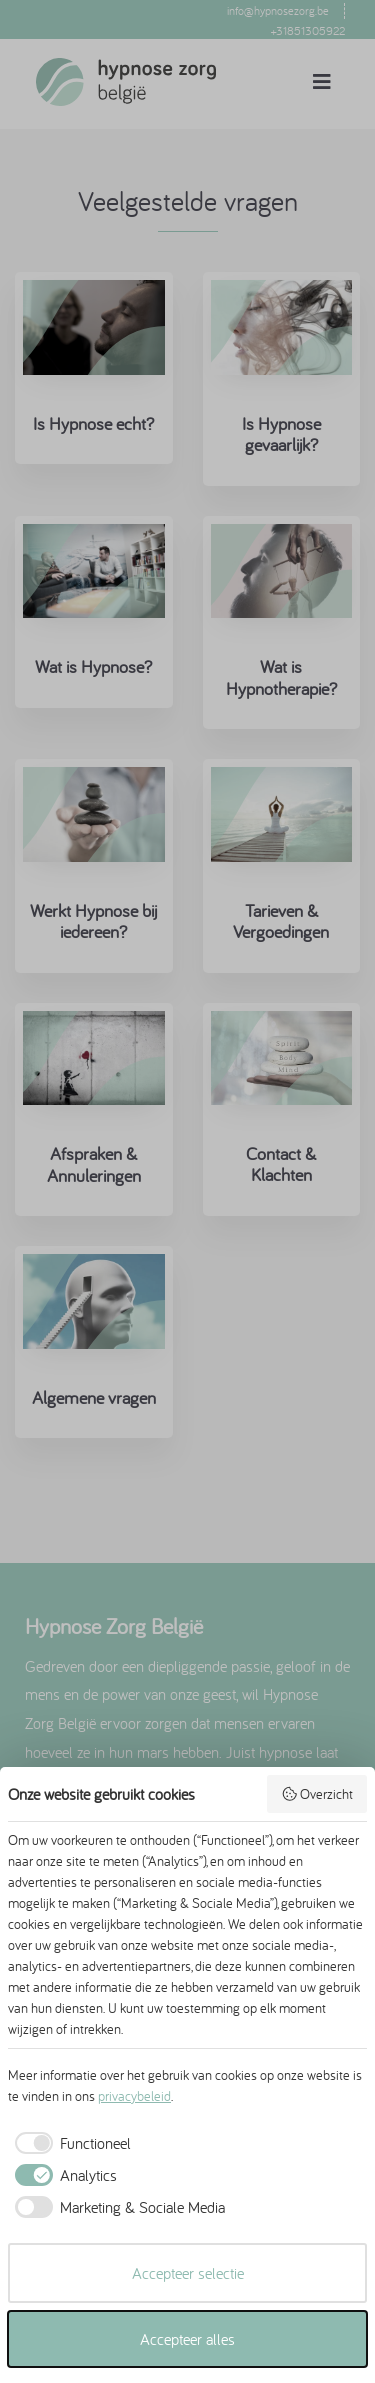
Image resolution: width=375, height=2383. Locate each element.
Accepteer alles (187, 2339)
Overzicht (317, 1794)
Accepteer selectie (188, 2273)
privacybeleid (134, 2096)
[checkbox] (69, 2143)
